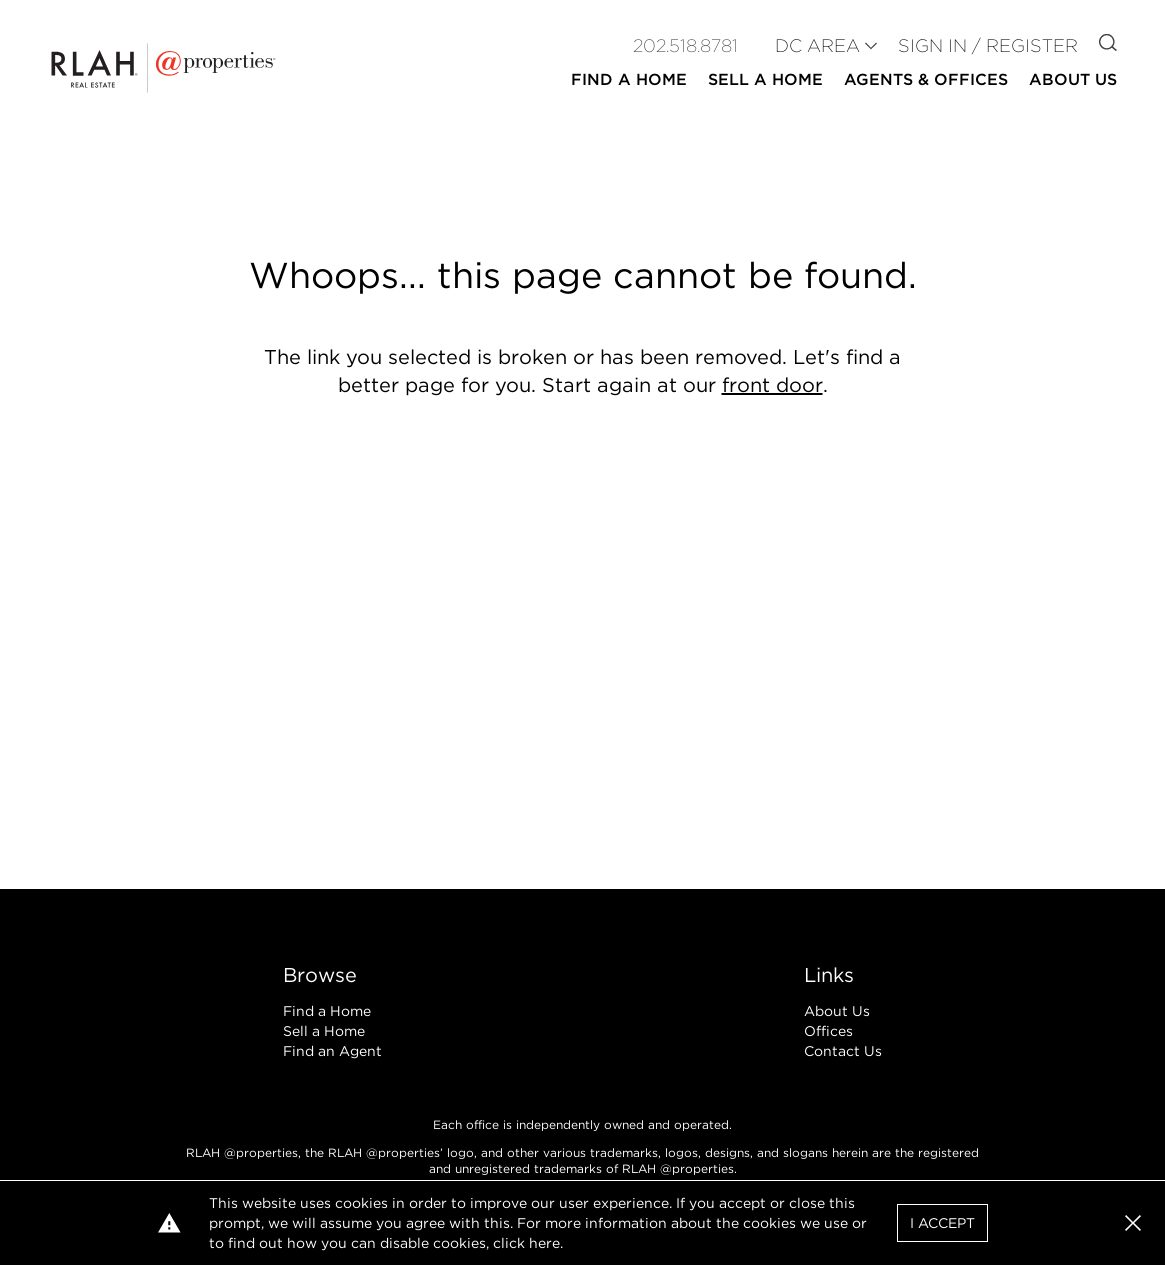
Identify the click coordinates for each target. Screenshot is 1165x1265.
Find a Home (327, 1011)
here (544, 1243)
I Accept (942, 1223)
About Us (837, 1011)
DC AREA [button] (817, 45)
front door (772, 385)
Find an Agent (332, 1051)
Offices (828, 1031)
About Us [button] (1073, 79)
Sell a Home (324, 1031)
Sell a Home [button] (765, 79)
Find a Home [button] (629, 79)
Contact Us (843, 1051)
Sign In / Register (988, 45)
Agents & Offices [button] (926, 79)
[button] (1133, 1223)
